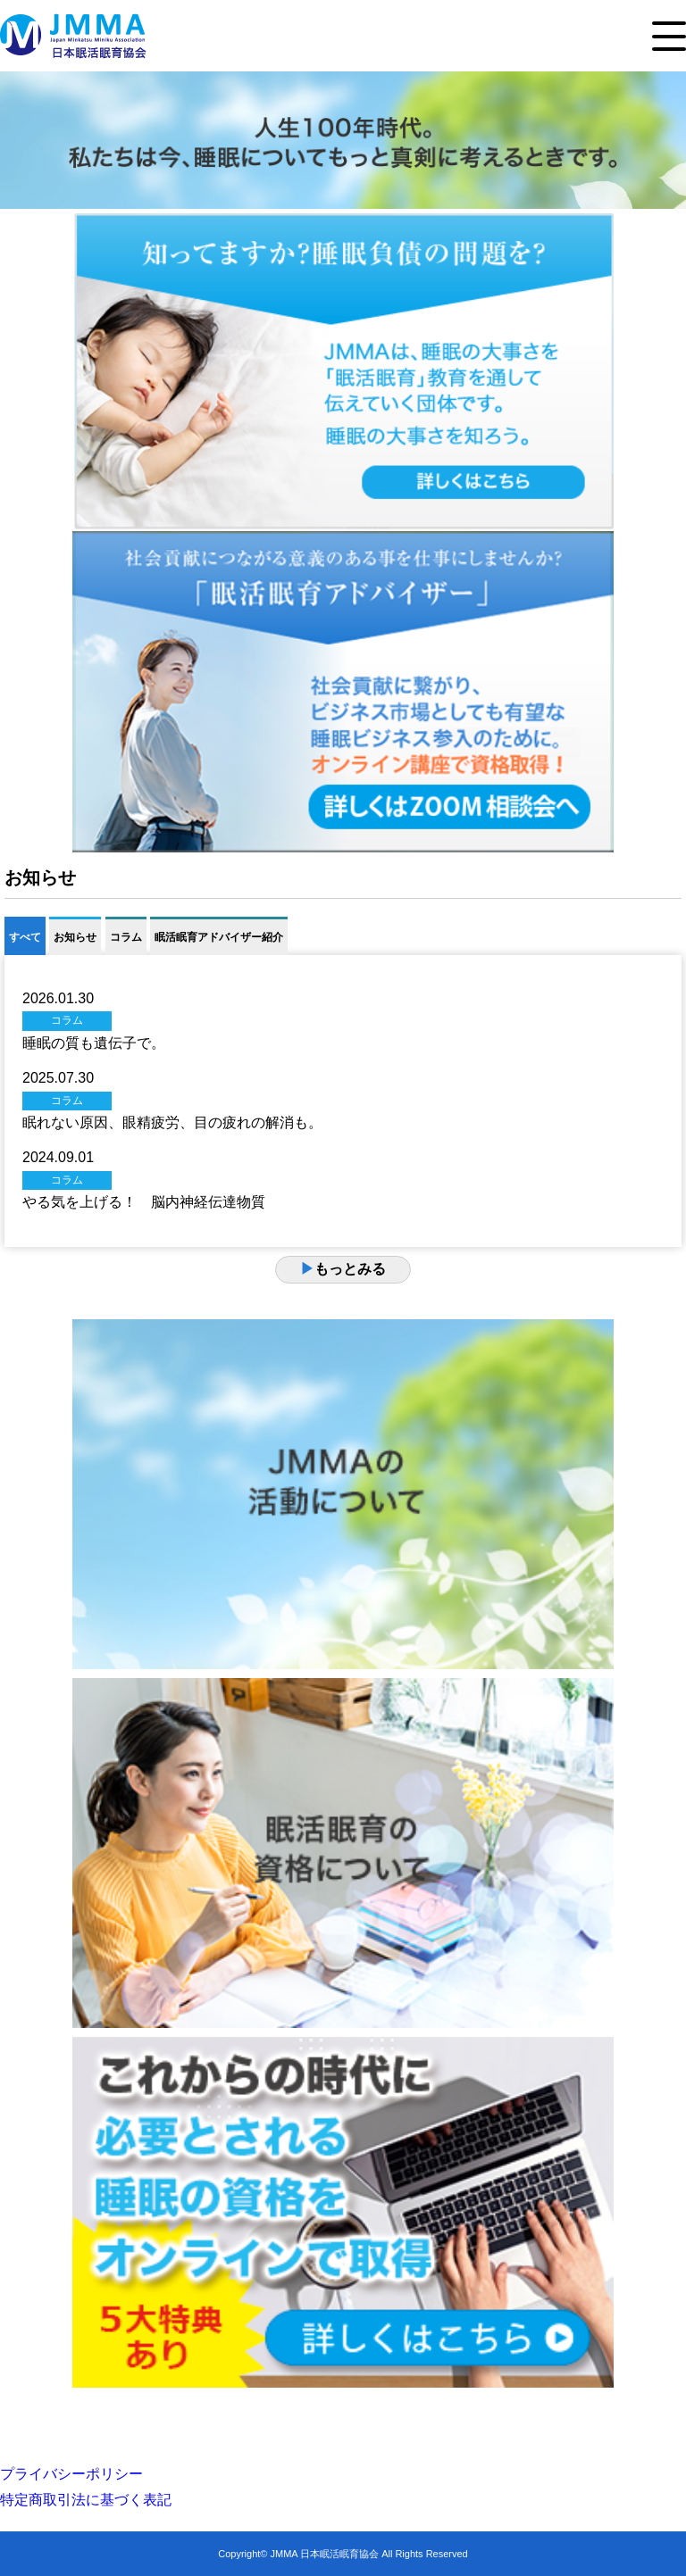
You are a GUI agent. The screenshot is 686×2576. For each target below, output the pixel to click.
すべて (25, 937)
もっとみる (343, 1268)
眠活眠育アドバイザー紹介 (219, 937)
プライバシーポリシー (71, 2473)
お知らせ (75, 937)
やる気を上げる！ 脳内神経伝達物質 (143, 1201)
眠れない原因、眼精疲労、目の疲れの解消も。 (172, 1122)
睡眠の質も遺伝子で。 (93, 1043)
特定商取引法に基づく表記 (86, 2499)
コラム (126, 937)
